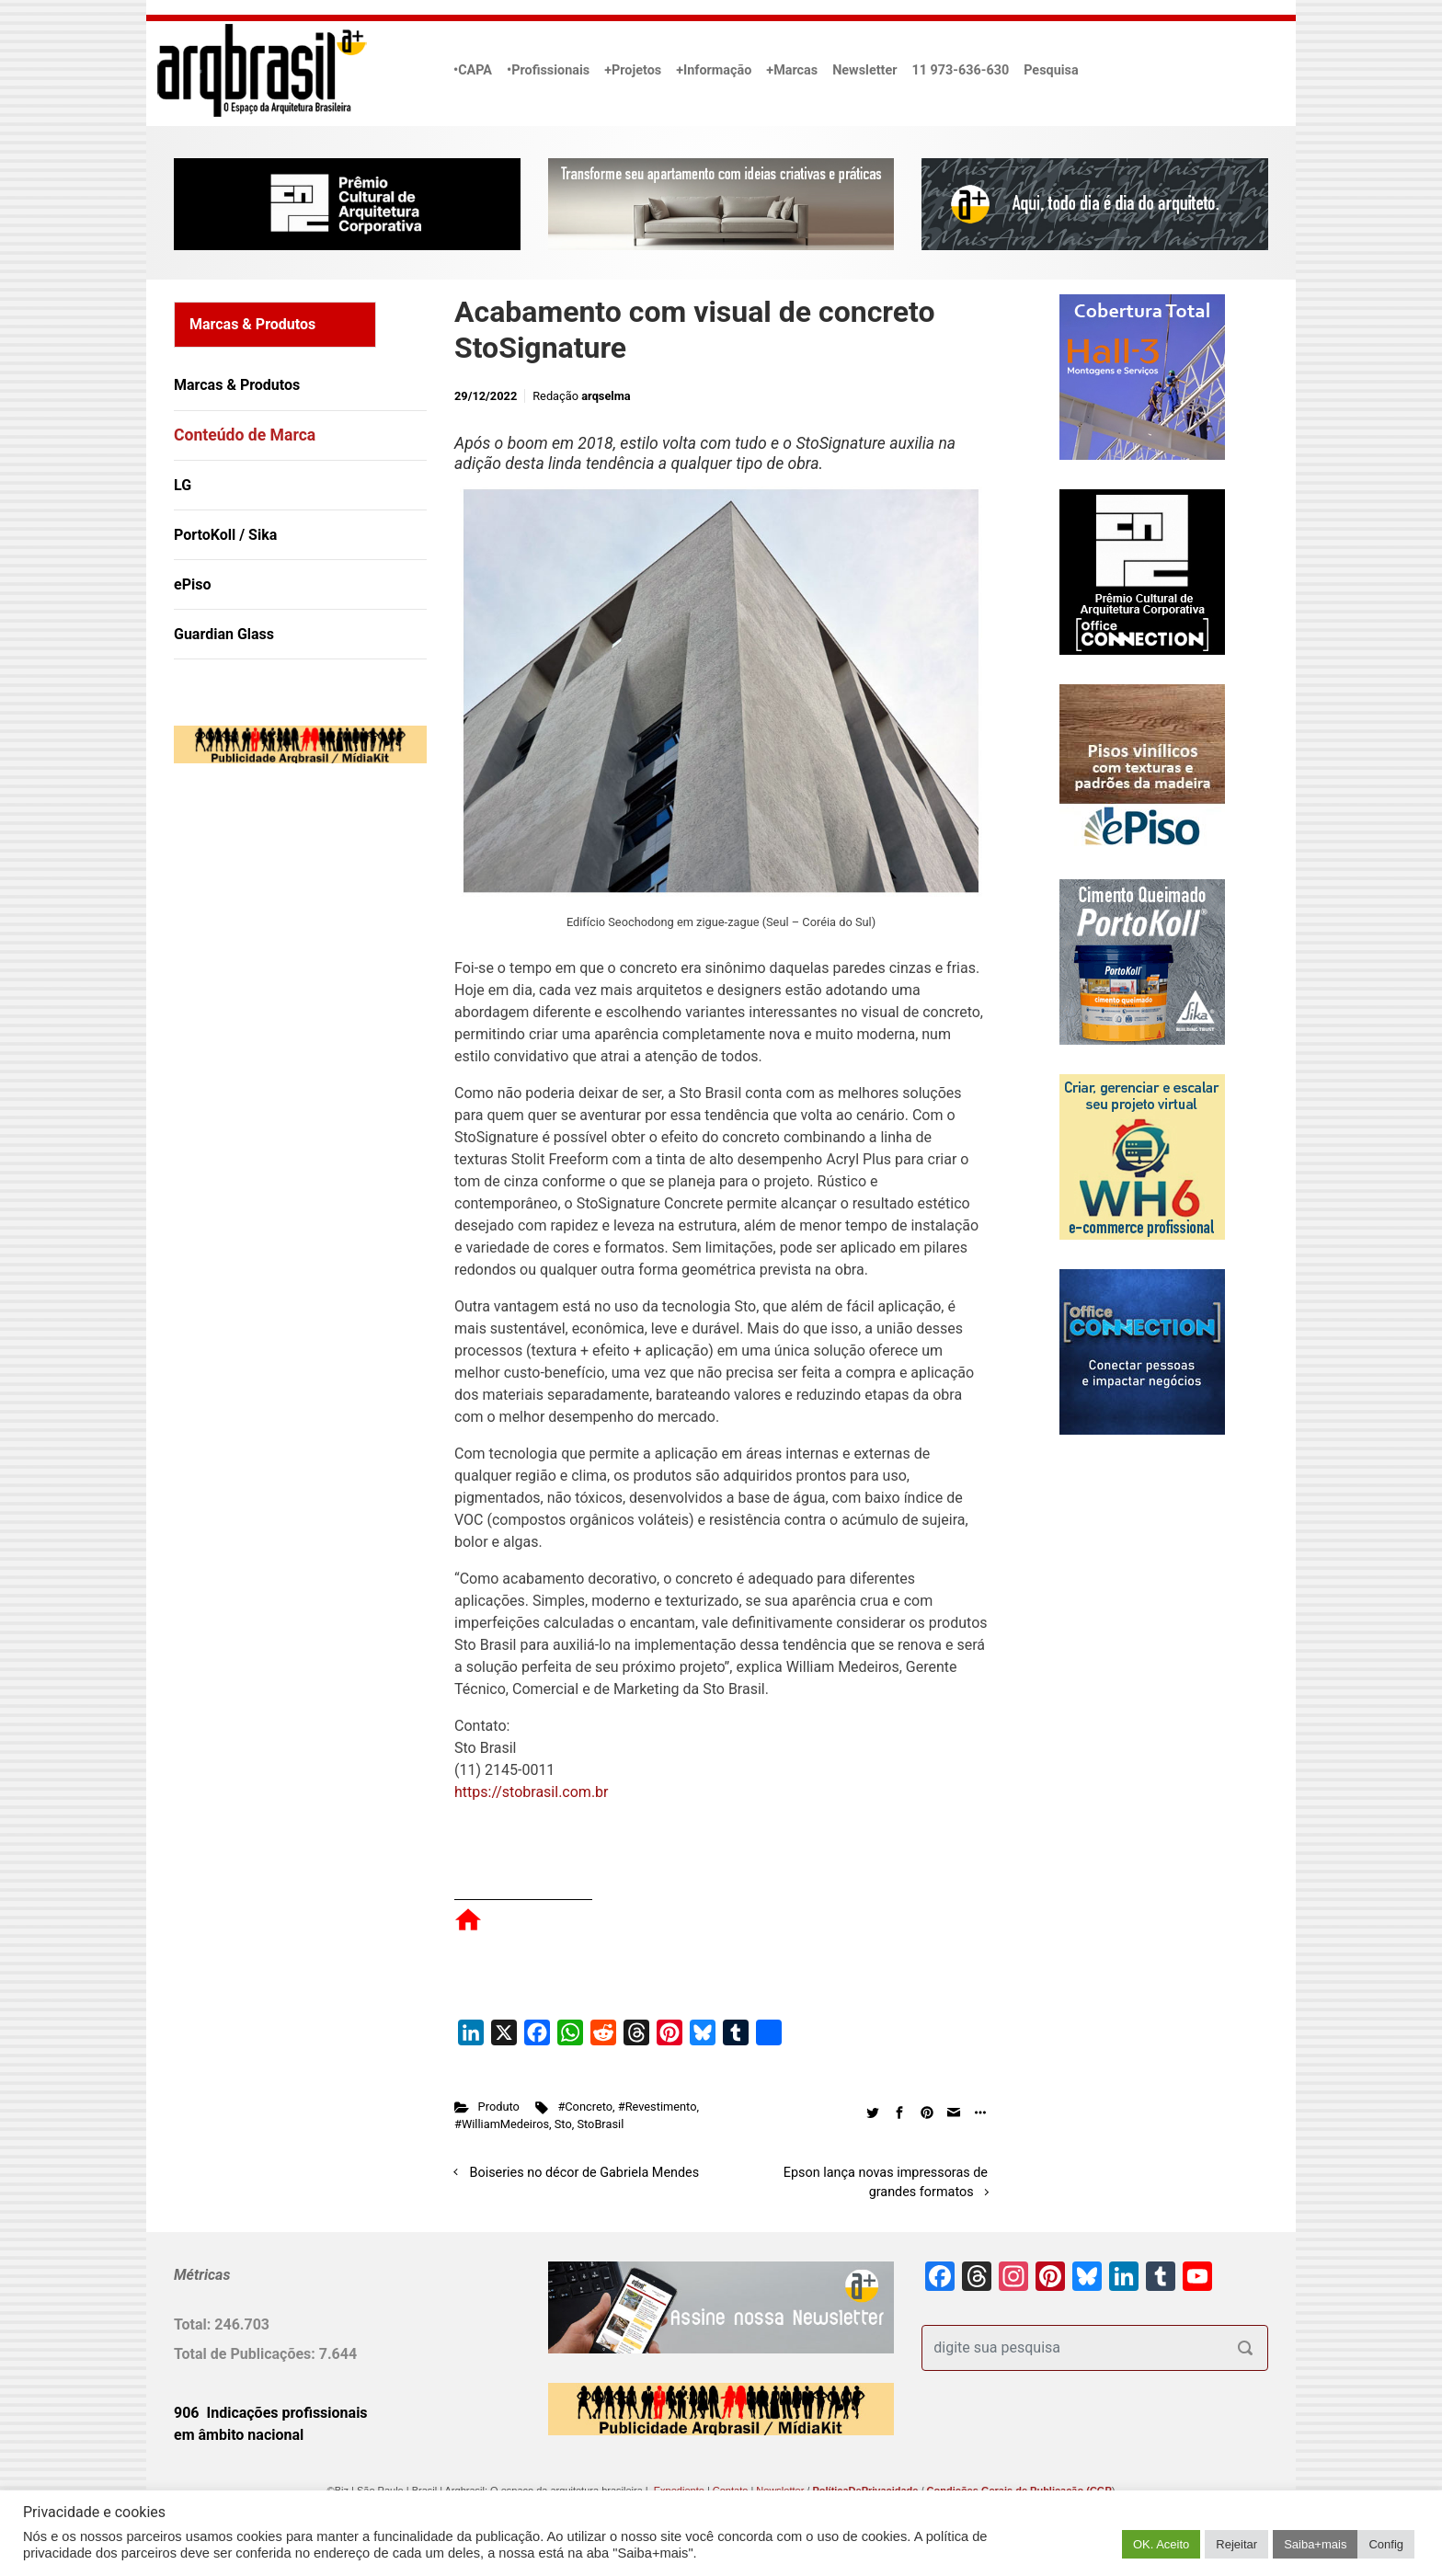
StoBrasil (600, 2124)
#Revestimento (657, 2106)
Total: (194, 2324)
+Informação (713, 70)
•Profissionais (548, 70)
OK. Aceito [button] (1161, 2544)
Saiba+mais (1315, 2544)
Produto (499, 2106)
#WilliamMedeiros (501, 2124)
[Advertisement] (289, 965)
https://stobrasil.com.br (531, 1792)
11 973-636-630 (960, 70)
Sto (563, 2124)
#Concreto (584, 2106)
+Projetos (632, 70)
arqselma (605, 396)
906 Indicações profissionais (271, 2412)
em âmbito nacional (238, 2435)
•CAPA (472, 70)
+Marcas (792, 70)
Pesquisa (1051, 70)
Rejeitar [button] (1236, 2544)
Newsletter (864, 70)
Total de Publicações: (246, 2354)
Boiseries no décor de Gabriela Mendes (585, 2173)
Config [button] (1385, 2544)
